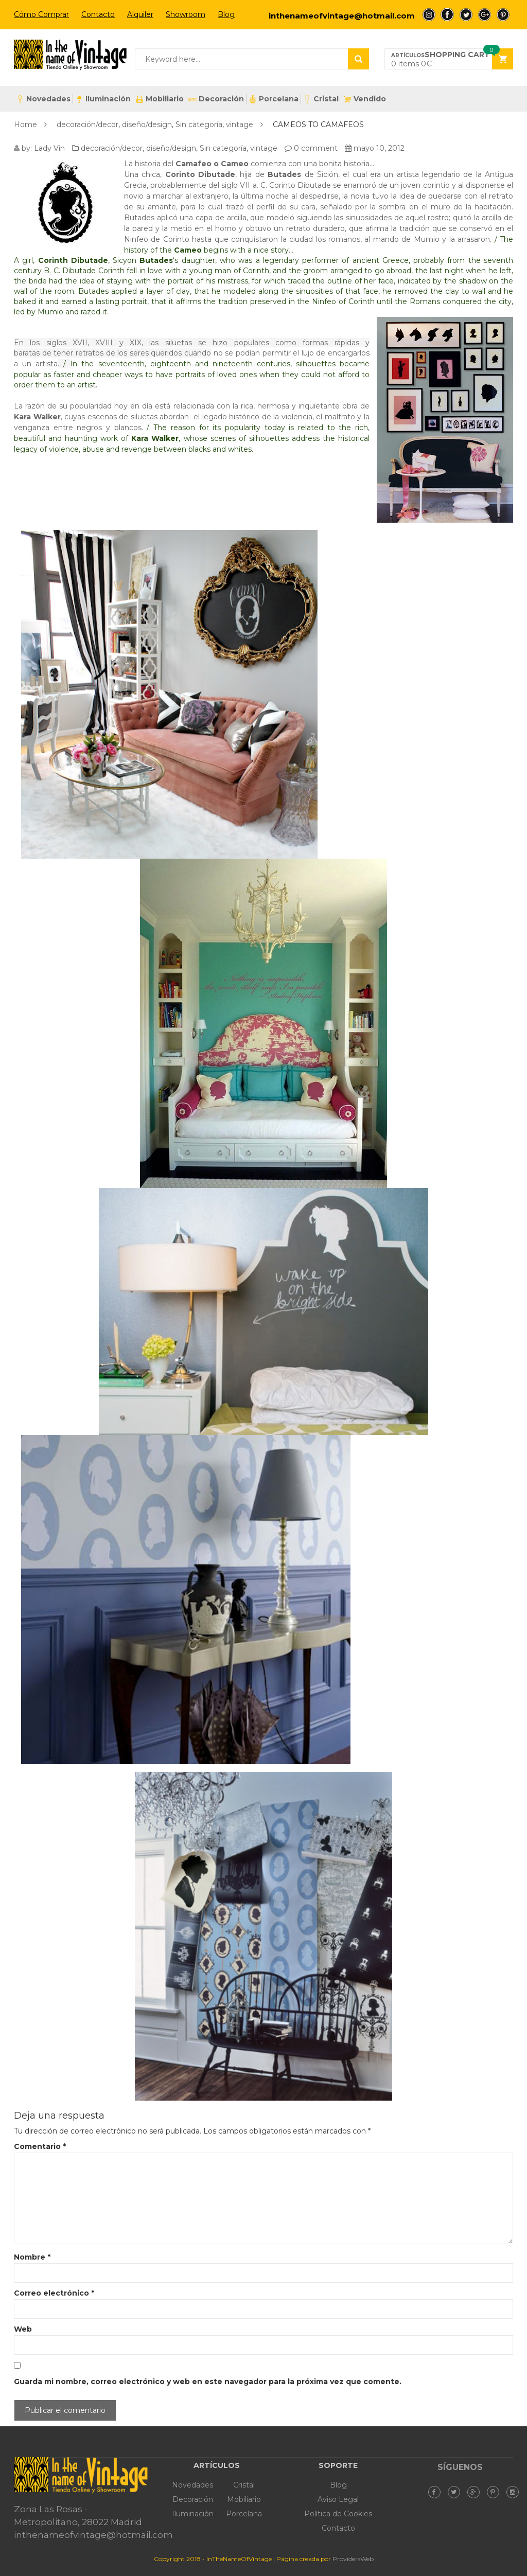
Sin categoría (198, 124)
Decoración (216, 98)
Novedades (43, 98)
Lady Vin (49, 148)
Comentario (40, 2146)
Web (23, 2329)
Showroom (185, 14)
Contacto (98, 14)
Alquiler (140, 14)
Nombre (32, 2257)
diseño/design (147, 124)
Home (25, 124)
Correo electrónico (54, 2293)
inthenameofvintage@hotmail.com (342, 16)
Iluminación (103, 98)
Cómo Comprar (41, 14)
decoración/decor (87, 124)
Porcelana (273, 99)
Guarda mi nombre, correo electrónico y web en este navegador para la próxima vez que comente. (207, 2381)
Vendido (364, 98)
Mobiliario (159, 98)
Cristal (321, 98)
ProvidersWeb (353, 2559)
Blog (226, 14)
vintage (239, 124)
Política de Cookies (338, 2513)
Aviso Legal (338, 2499)
